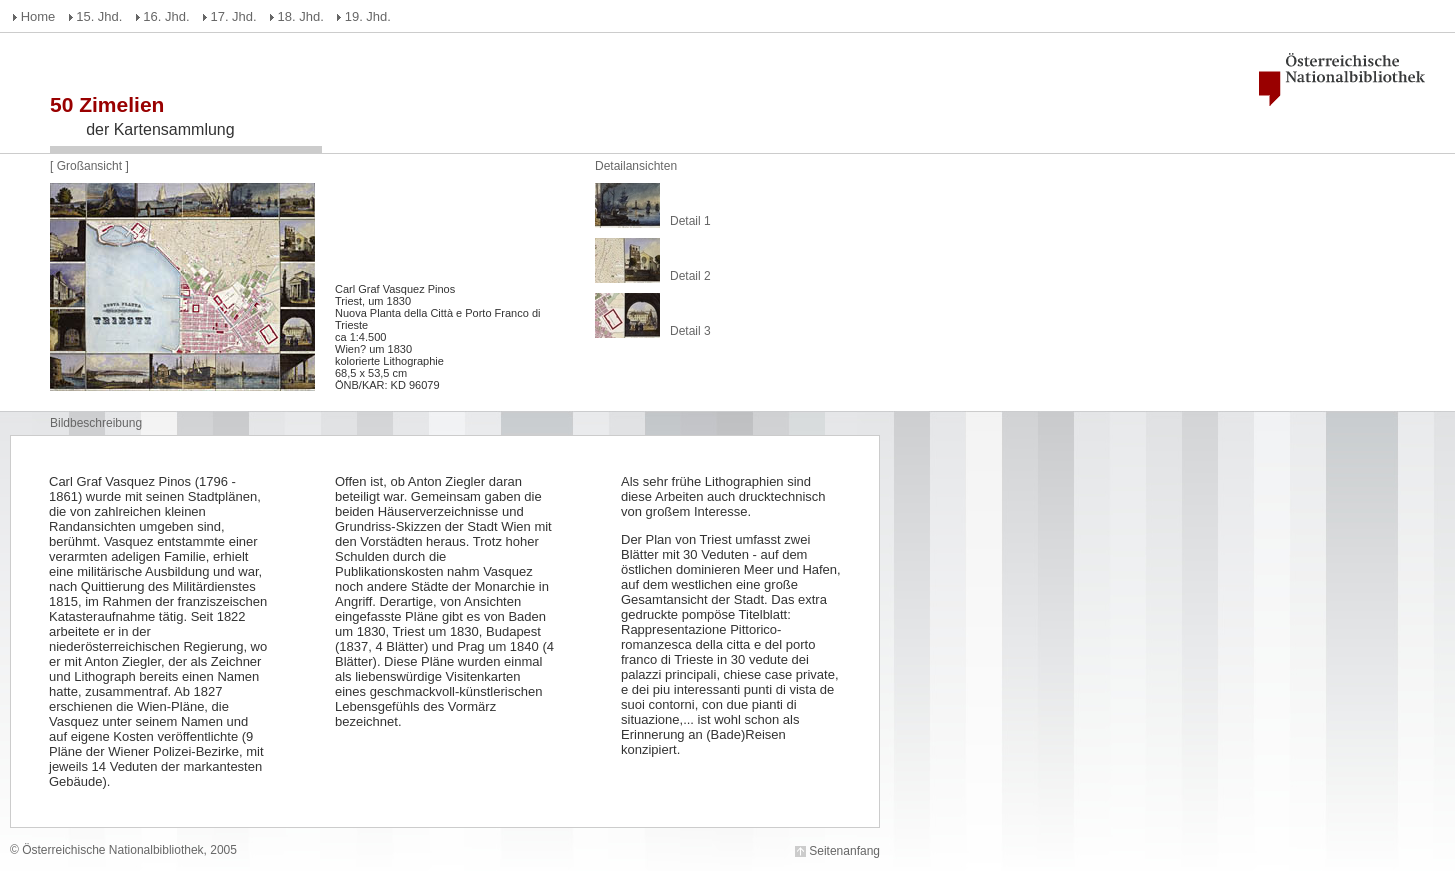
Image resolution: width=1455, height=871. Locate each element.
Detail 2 (690, 276)
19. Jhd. (368, 16)
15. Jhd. (99, 16)
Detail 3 (690, 331)
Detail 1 (690, 221)
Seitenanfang (844, 851)
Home (38, 16)
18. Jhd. (301, 16)
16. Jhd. (166, 16)
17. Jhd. (233, 16)
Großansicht (91, 166)
